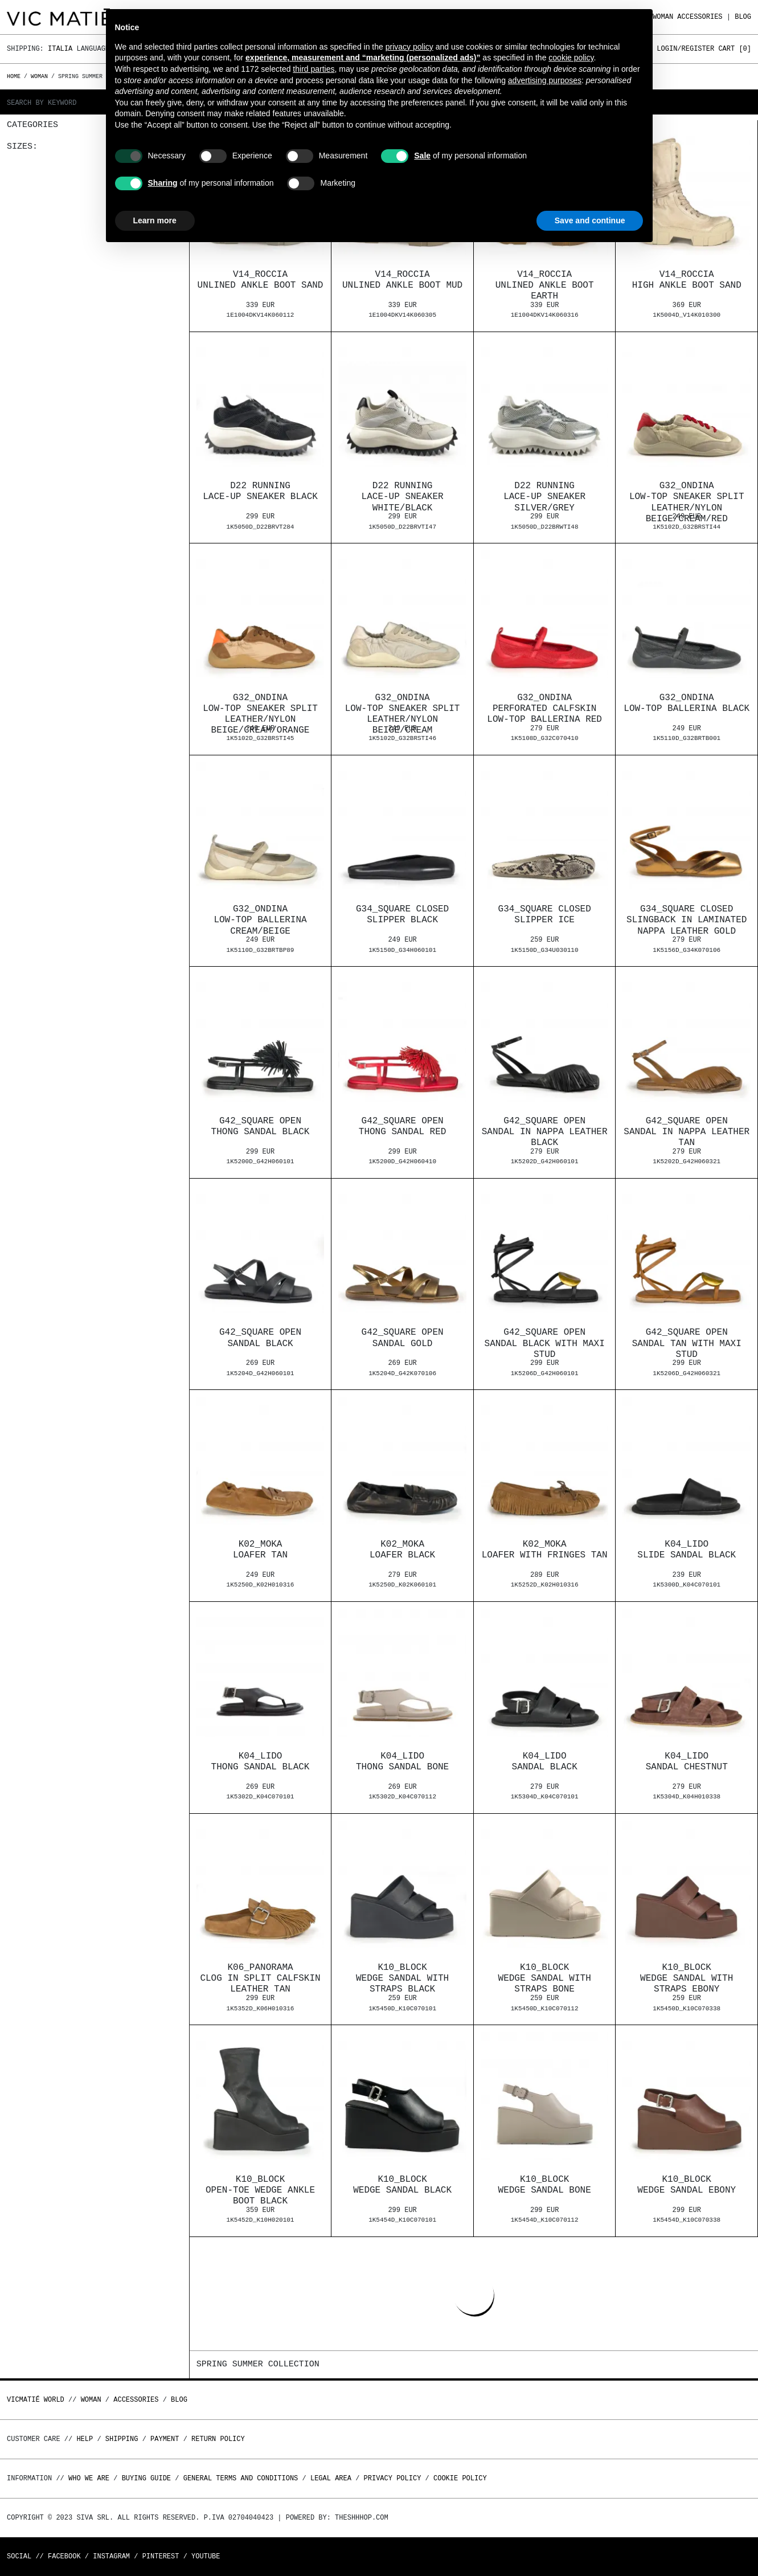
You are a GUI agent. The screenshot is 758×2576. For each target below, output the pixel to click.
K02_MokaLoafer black (402, 1549)
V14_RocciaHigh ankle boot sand (686, 280)
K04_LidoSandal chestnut (687, 1761)
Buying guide (146, 2478)
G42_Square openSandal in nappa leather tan (686, 1132)
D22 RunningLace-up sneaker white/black (403, 497)
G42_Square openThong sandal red (402, 1126)
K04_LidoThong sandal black (260, 1761)
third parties (313, 68)
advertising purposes (544, 80)
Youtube (205, 2556)
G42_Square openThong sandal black (260, 1126)
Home (15, 76)
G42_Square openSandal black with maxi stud (545, 1343)
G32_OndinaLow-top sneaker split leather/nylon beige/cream (402, 714)
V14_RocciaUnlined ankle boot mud (402, 280)
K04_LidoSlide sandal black (686, 1549)
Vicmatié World (35, 2400)
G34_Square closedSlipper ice (544, 914)
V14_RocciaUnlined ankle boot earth (544, 285)
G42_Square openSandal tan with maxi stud (686, 1343)
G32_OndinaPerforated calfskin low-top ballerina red (544, 709)
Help (84, 2439)
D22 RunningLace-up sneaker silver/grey (544, 497)
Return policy (218, 2439)
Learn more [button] (155, 220)
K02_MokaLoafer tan (260, 1549)
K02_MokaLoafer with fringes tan (545, 1549)
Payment (164, 2439)
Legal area (330, 2478)
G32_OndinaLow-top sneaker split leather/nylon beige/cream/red (686, 502)
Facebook (64, 2556)
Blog (743, 17)
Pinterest (160, 2556)
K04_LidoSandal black (544, 1761)
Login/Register (685, 49)
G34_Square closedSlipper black (402, 914)
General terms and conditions (240, 2478)
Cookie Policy (460, 2478)
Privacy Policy (392, 2478)
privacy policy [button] (409, 46)
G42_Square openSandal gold (403, 1338)
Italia (60, 49)
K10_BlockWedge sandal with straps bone (544, 1978)
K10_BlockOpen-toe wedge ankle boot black (260, 2190)
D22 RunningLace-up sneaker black (260, 491)
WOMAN (663, 17)
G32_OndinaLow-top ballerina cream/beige (260, 920)
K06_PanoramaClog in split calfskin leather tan (260, 1978)
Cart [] (734, 49)
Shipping (121, 2439)
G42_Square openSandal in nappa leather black (545, 1132)
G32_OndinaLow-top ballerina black (686, 703)
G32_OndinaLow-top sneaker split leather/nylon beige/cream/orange (260, 714)
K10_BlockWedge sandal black (402, 2185)
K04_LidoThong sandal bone (402, 1761)
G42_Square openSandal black (260, 1338)
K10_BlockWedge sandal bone (544, 2185)
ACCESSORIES (699, 17)
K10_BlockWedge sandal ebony (686, 2185)
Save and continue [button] (590, 220)
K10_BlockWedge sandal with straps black (402, 1978)
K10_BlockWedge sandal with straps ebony (686, 1978)
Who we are (88, 2478)
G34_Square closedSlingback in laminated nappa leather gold (686, 920)
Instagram (111, 2556)
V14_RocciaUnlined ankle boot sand (260, 280)
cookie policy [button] (570, 57)
